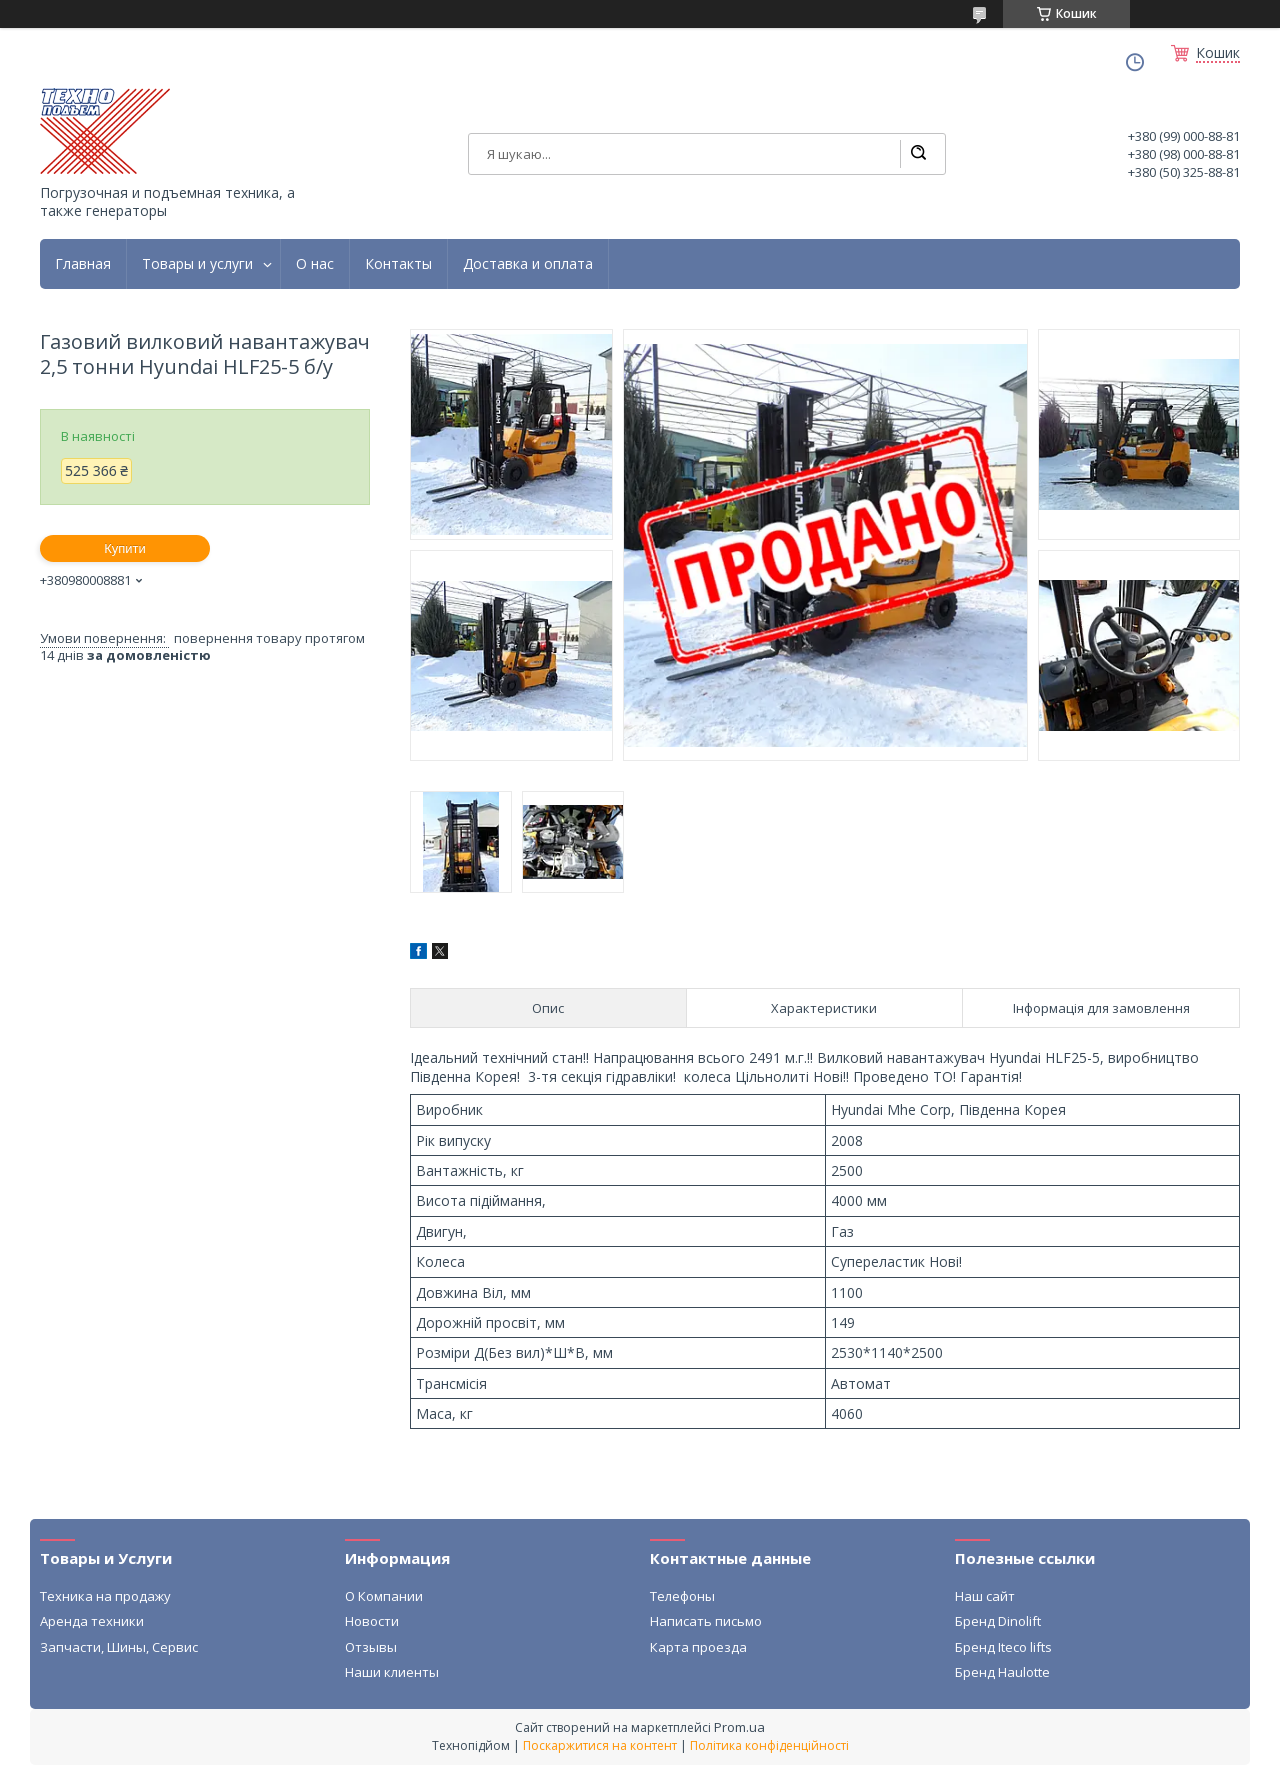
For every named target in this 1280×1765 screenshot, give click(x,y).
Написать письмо (706, 1621)
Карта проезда (698, 1647)
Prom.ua (739, 1727)
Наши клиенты (392, 1672)
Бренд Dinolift (998, 1621)
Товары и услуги (197, 264)
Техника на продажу (105, 1596)
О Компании (384, 1596)
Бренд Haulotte (1002, 1672)
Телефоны (682, 1596)
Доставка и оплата (528, 264)
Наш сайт (985, 1596)
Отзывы (371, 1647)
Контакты (398, 264)
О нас (315, 264)
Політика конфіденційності (769, 1745)
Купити (125, 548)
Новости (372, 1621)
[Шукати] (918, 154)
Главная (83, 264)
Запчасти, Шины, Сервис (119, 1647)
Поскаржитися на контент (600, 1745)
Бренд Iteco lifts (1003, 1647)
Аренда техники (92, 1621)
